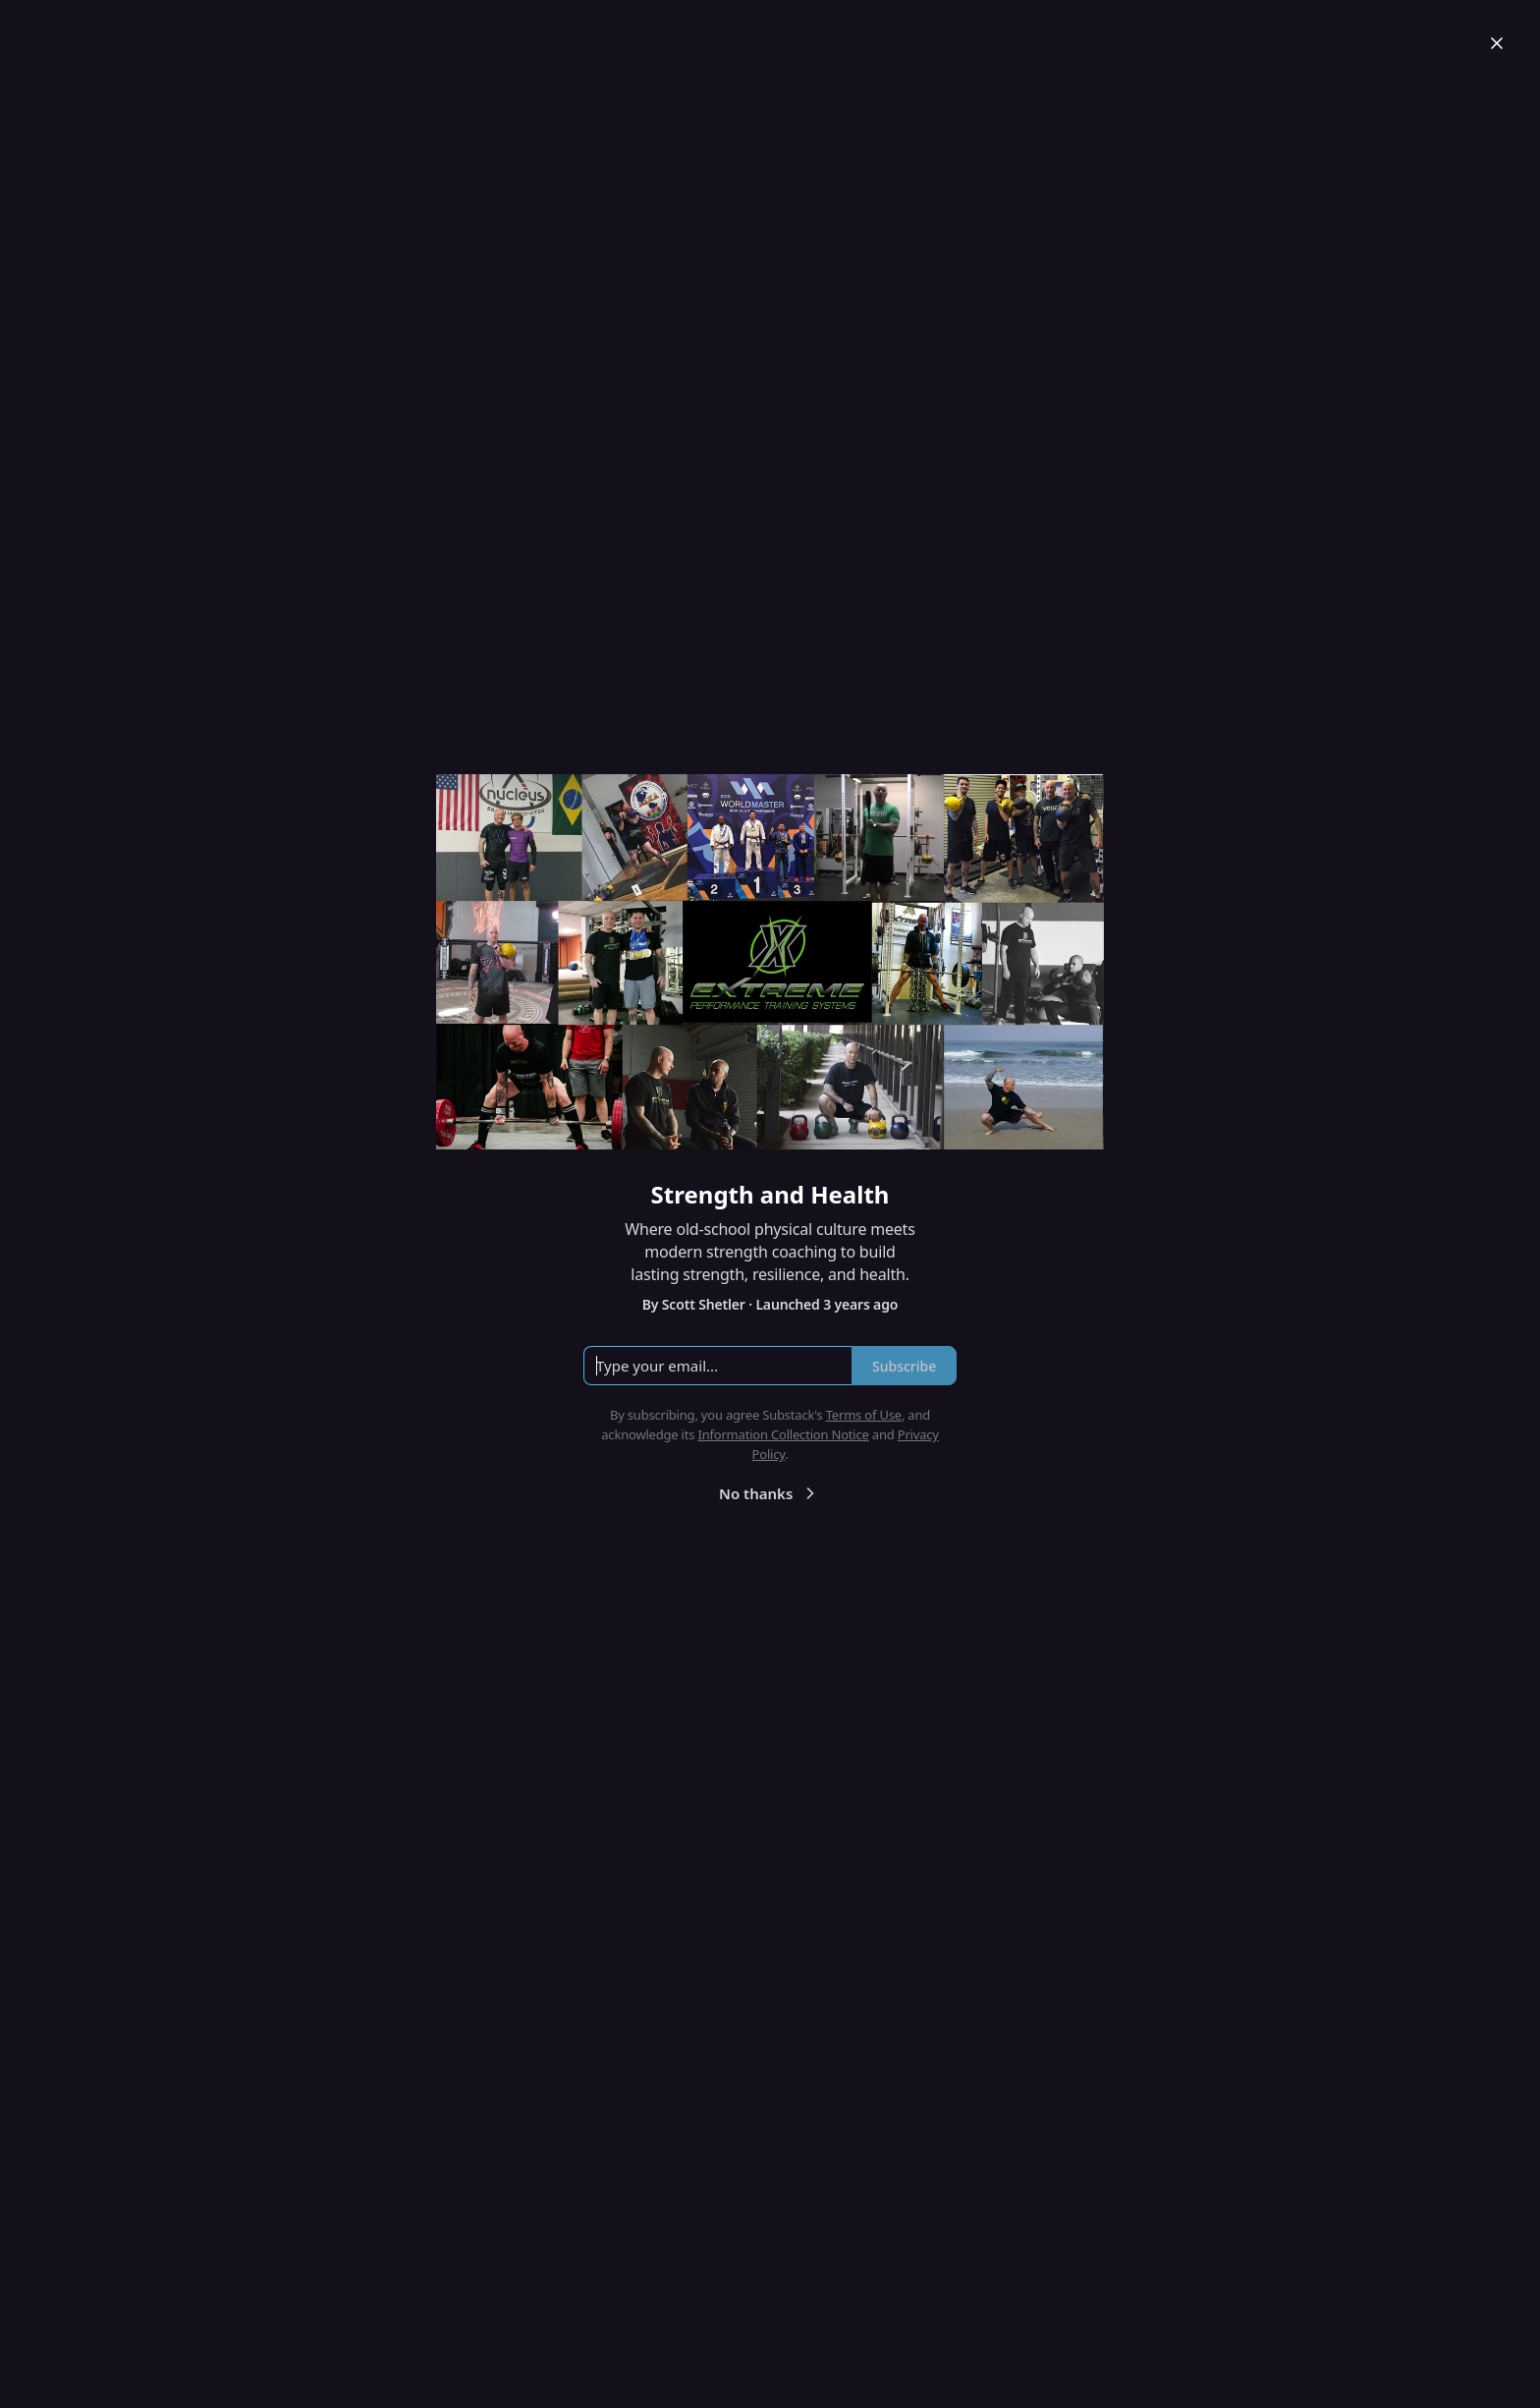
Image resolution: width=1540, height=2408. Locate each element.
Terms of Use (864, 1415)
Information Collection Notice (782, 1434)
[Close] (1496, 43)
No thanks (769, 1493)
